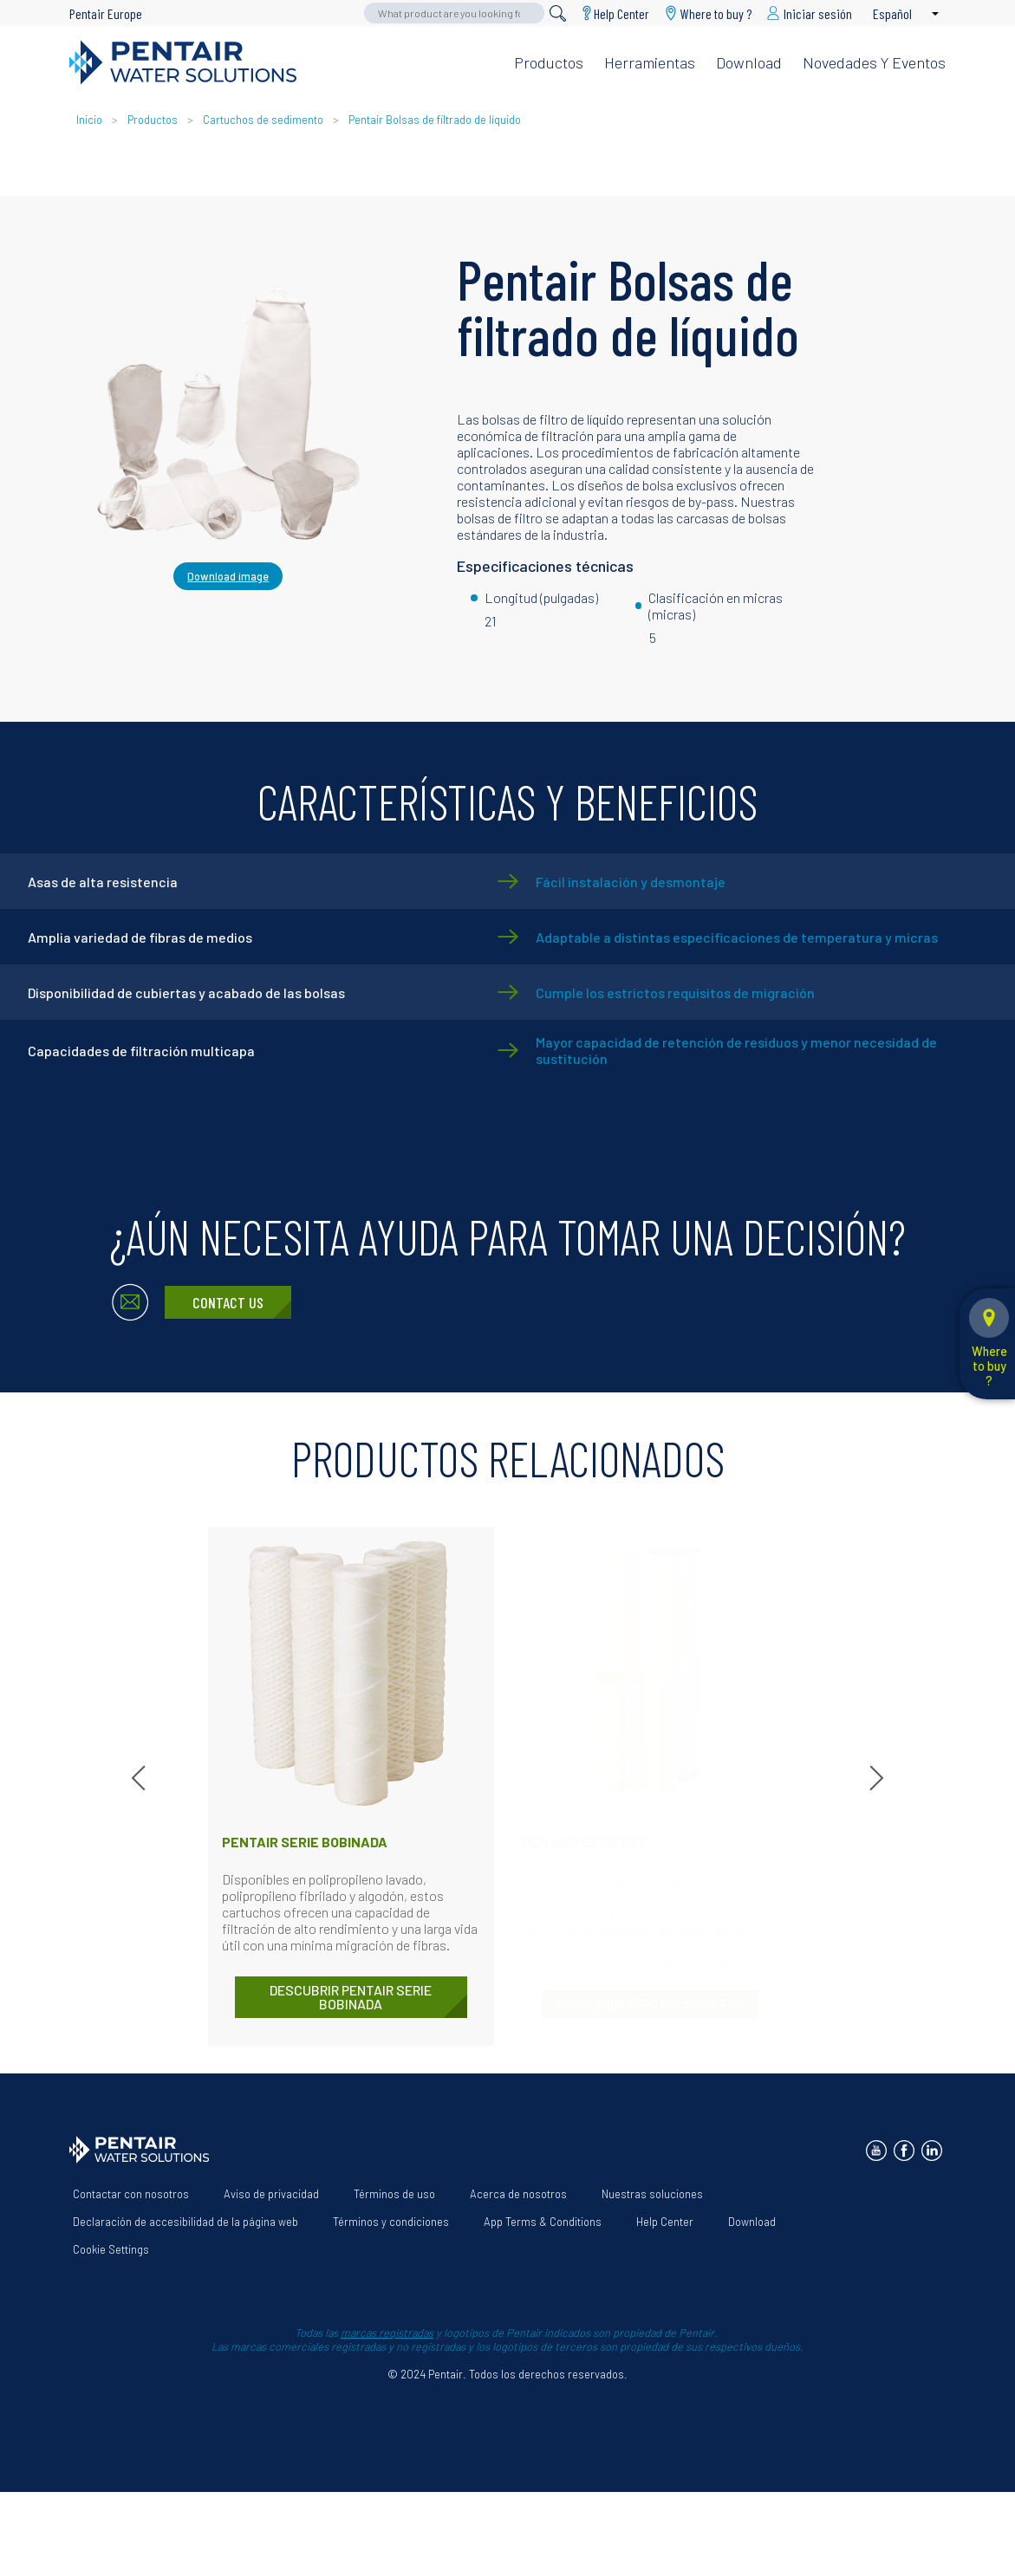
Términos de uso (394, 2194)
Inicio (90, 120)
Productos (548, 62)
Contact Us (228, 1302)
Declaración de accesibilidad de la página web (185, 2222)
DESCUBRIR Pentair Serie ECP (650, 2003)
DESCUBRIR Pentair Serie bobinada (351, 1997)
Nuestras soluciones (652, 2194)
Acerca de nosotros (518, 2194)
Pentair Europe (105, 13)
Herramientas (649, 62)
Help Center (621, 13)
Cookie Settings (111, 2249)
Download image (228, 576)
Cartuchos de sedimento (263, 120)
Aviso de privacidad (271, 2194)
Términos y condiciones (391, 2222)
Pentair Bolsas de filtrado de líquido (434, 120)
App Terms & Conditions (543, 2222)
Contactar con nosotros (131, 2194)
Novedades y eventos (874, 62)
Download (749, 62)
